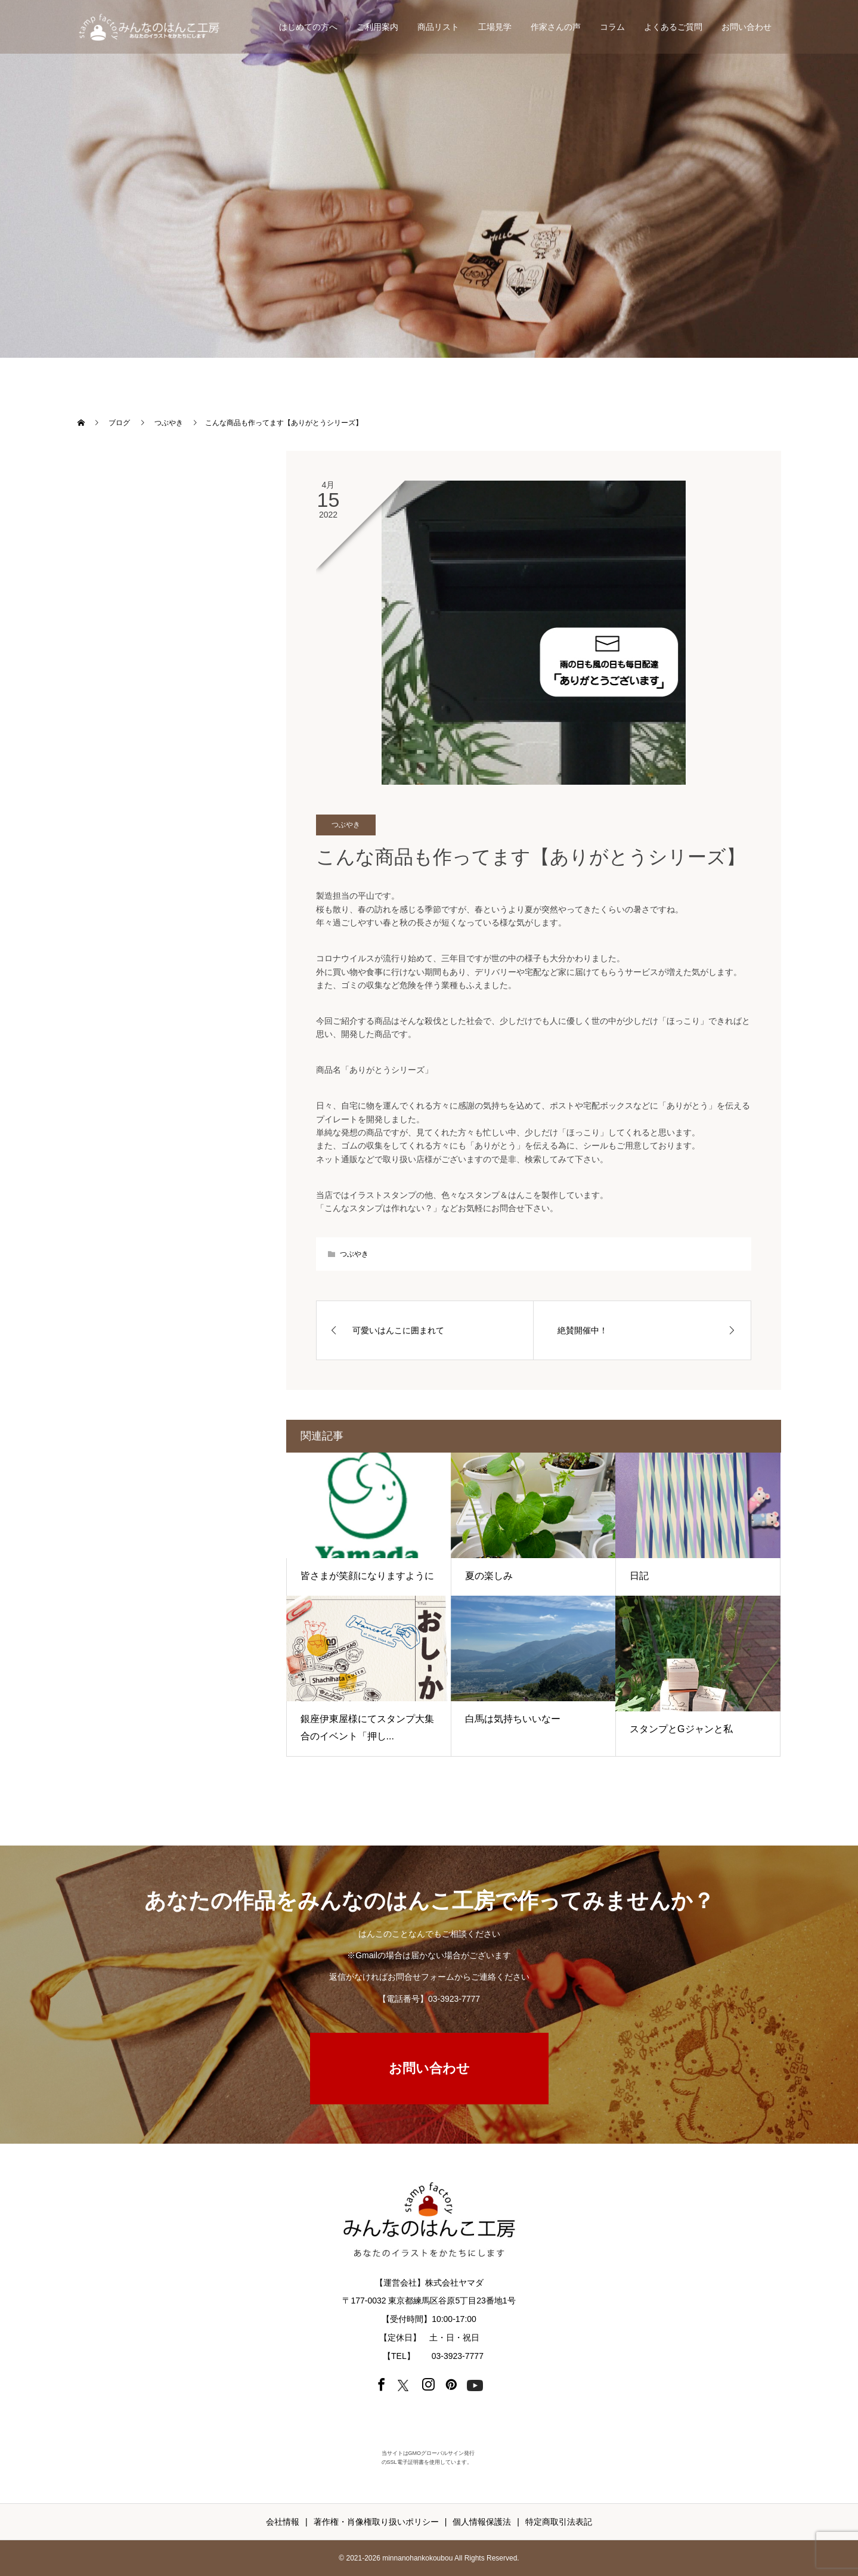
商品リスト (438, 27)
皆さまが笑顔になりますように (367, 1576)
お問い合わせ (746, 27)
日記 (639, 1576)
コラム (612, 27)
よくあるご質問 (673, 27)
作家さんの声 (556, 27)
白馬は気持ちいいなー (512, 1719)
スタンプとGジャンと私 (681, 1729)
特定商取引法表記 (558, 2522)
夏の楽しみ (489, 1576)
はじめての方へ (308, 27)
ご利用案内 (377, 27)
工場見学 (495, 27)
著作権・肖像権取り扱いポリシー (376, 2522)
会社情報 (282, 2522)
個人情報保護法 (482, 2522)
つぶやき (346, 825)
